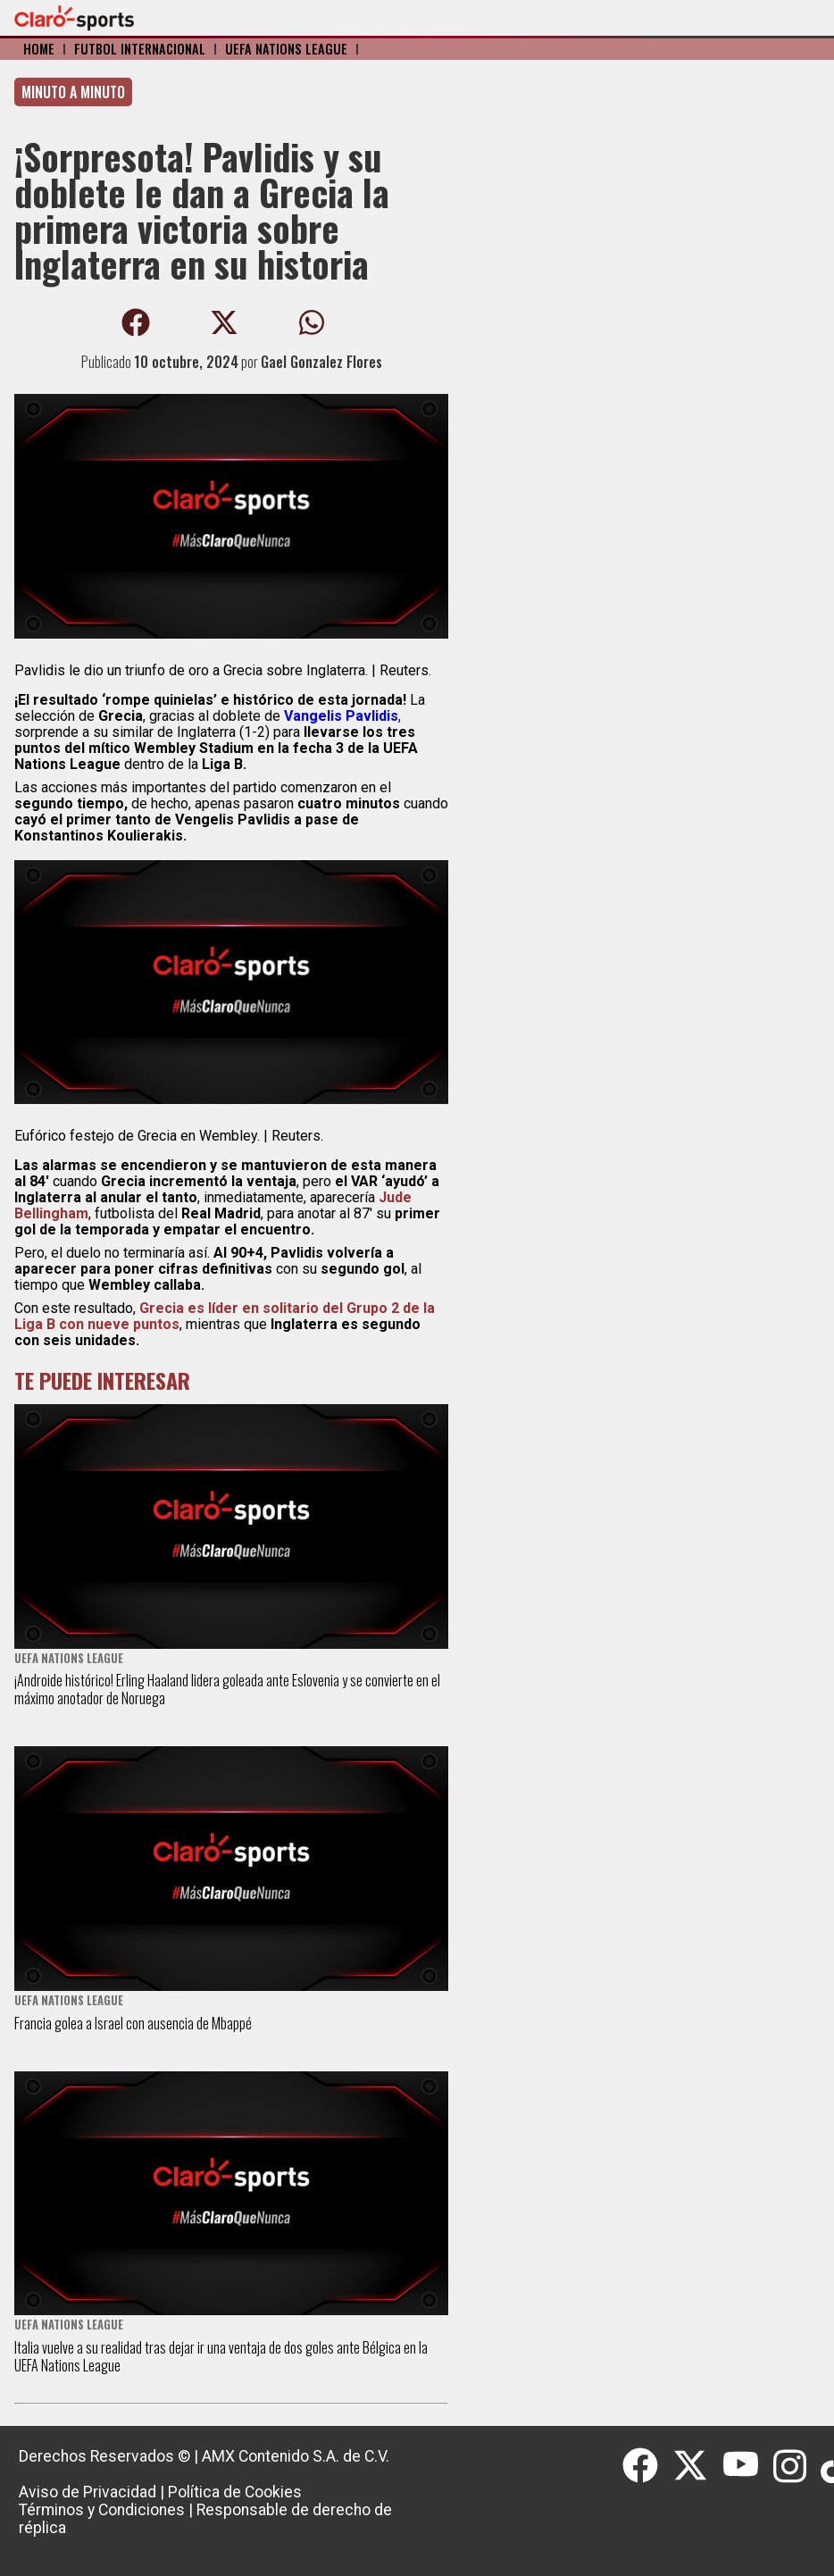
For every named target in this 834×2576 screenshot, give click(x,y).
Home (38, 48)
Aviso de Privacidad (87, 2492)
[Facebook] (647, 2466)
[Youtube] (748, 2466)
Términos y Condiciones (102, 2510)
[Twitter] (697, 2466)
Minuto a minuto (73, 92)
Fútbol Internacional (139, 48)
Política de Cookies (235, 2492)
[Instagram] (797, 2466)
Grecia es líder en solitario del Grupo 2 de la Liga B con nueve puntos (224, 1316)
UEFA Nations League (286, 48)
